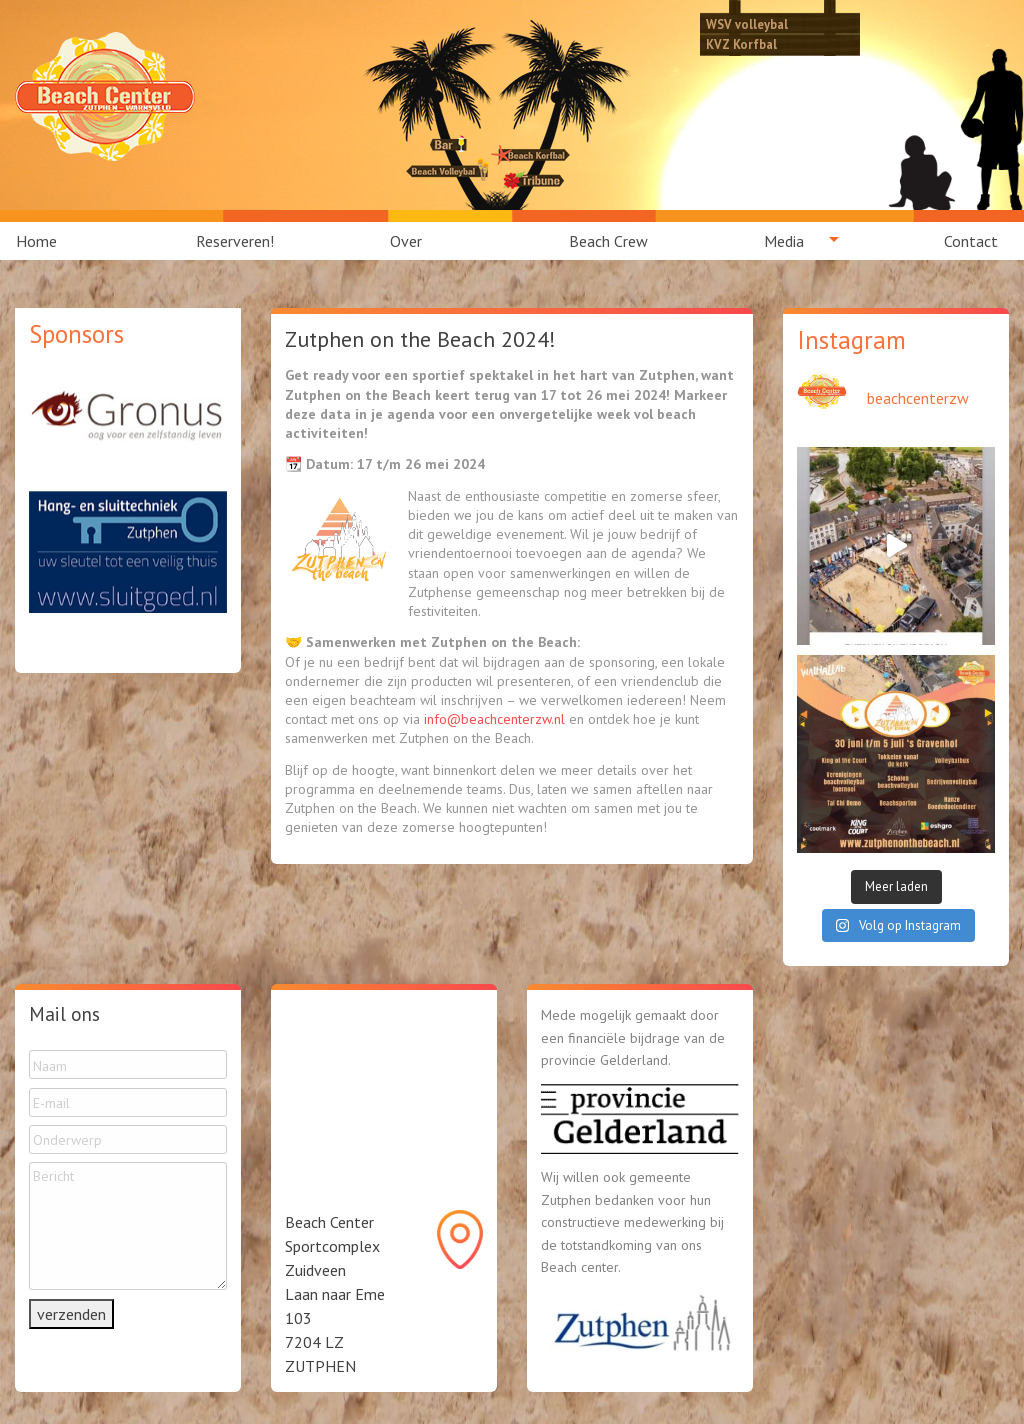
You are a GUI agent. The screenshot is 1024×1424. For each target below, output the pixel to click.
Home (36, 241)
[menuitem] (48, 241)
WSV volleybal (747, 24)
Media (784, 241)
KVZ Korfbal (741, 44)
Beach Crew (608, 241)
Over (406, 241)
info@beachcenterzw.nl (494, 719)
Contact (971, 241)
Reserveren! (235, 241)
